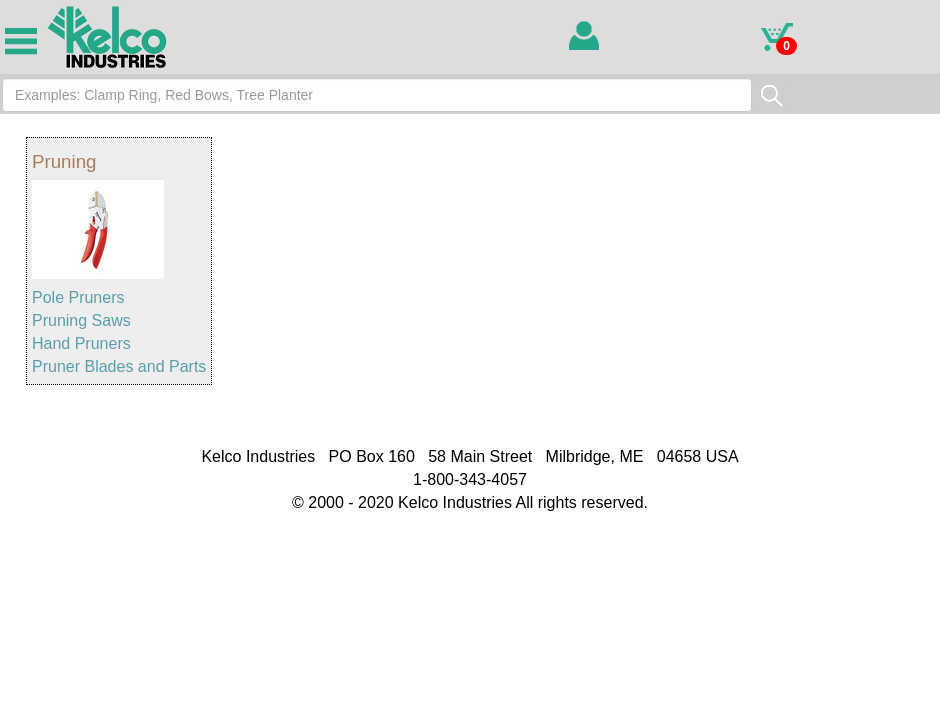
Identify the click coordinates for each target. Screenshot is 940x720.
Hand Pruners (81, 343)
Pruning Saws (81, 320)
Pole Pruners (78, 297)
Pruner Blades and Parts (119, 366)
